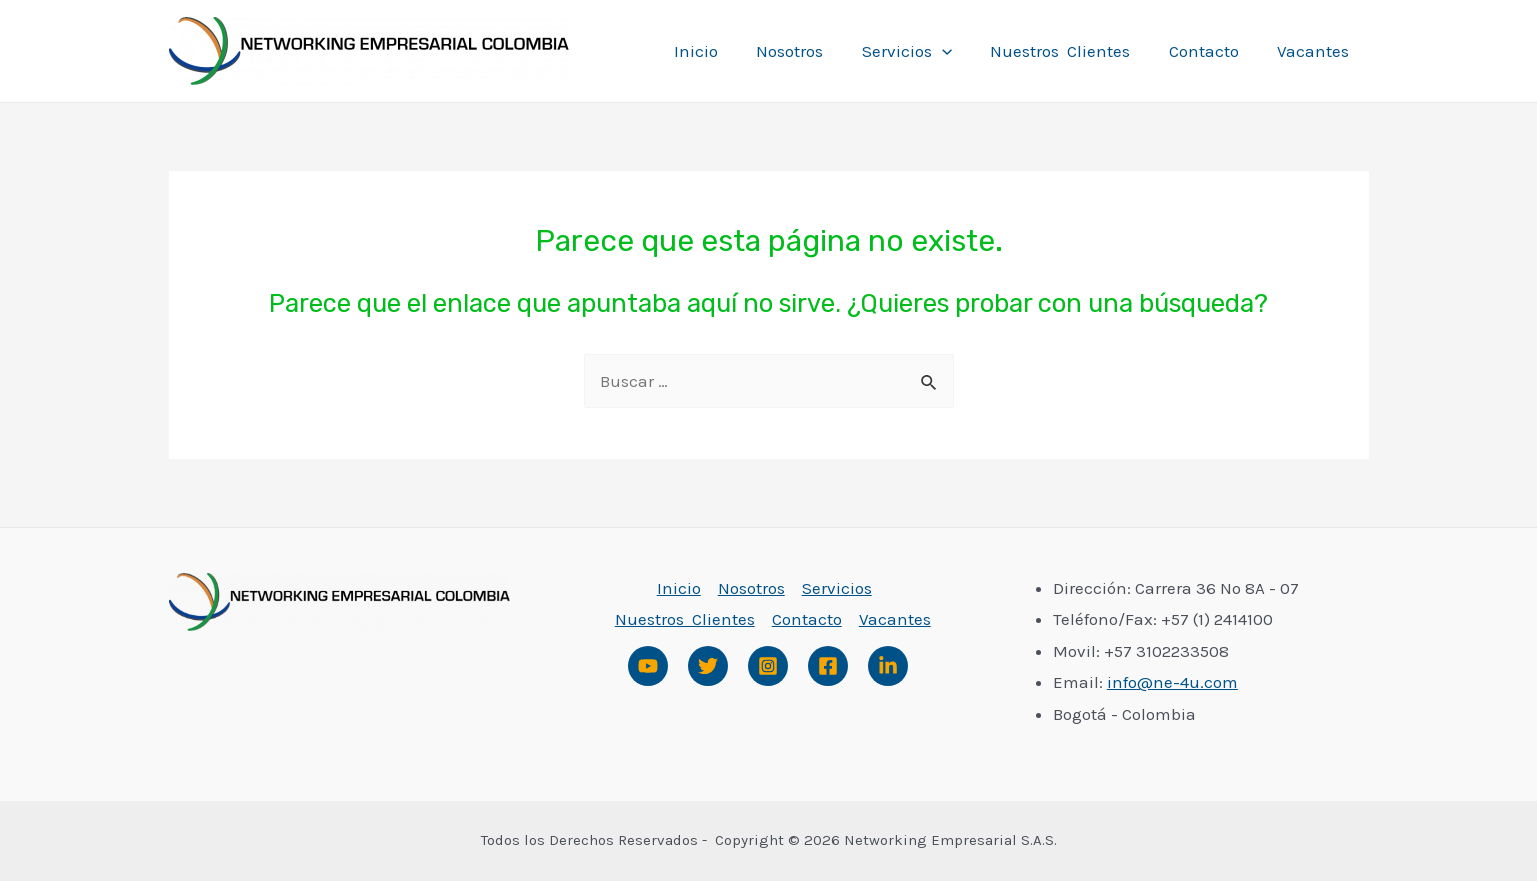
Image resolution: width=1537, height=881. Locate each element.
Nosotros (809, 51)
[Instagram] (768, 666)
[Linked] (888, 666)
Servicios (922, 51)
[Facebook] (828, 666)
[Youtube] (648, 666)
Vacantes (1316, 51)
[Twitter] (708, 666)
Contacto (1211, 51)
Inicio (720, 51)
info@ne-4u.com (1172, 682)
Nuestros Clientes (1072, 51)
